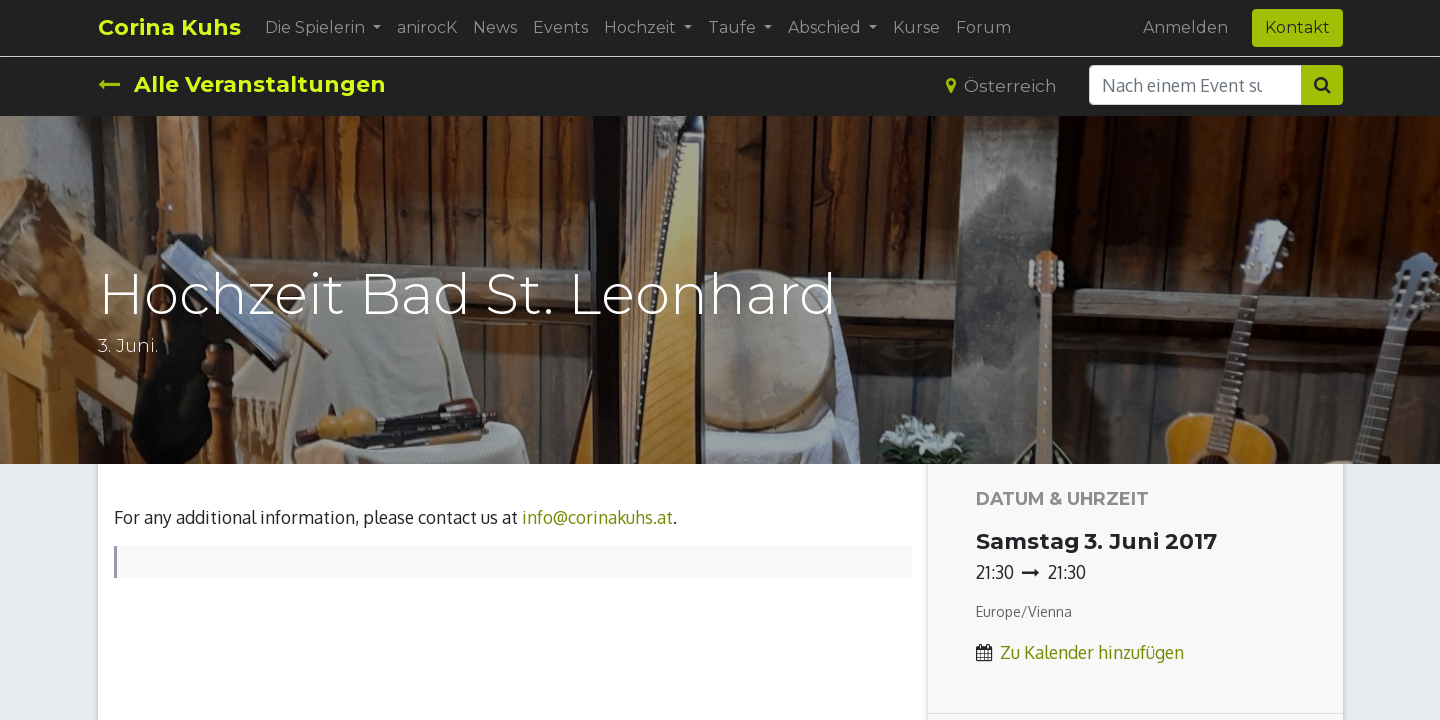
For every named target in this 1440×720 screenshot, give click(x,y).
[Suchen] (1322, 85)
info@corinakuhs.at (597, 517)
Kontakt (1297, 27)
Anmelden (1185, 27)
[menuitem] (427, 28)
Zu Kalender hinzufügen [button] (1092, 652)
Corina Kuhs (169, 27)
